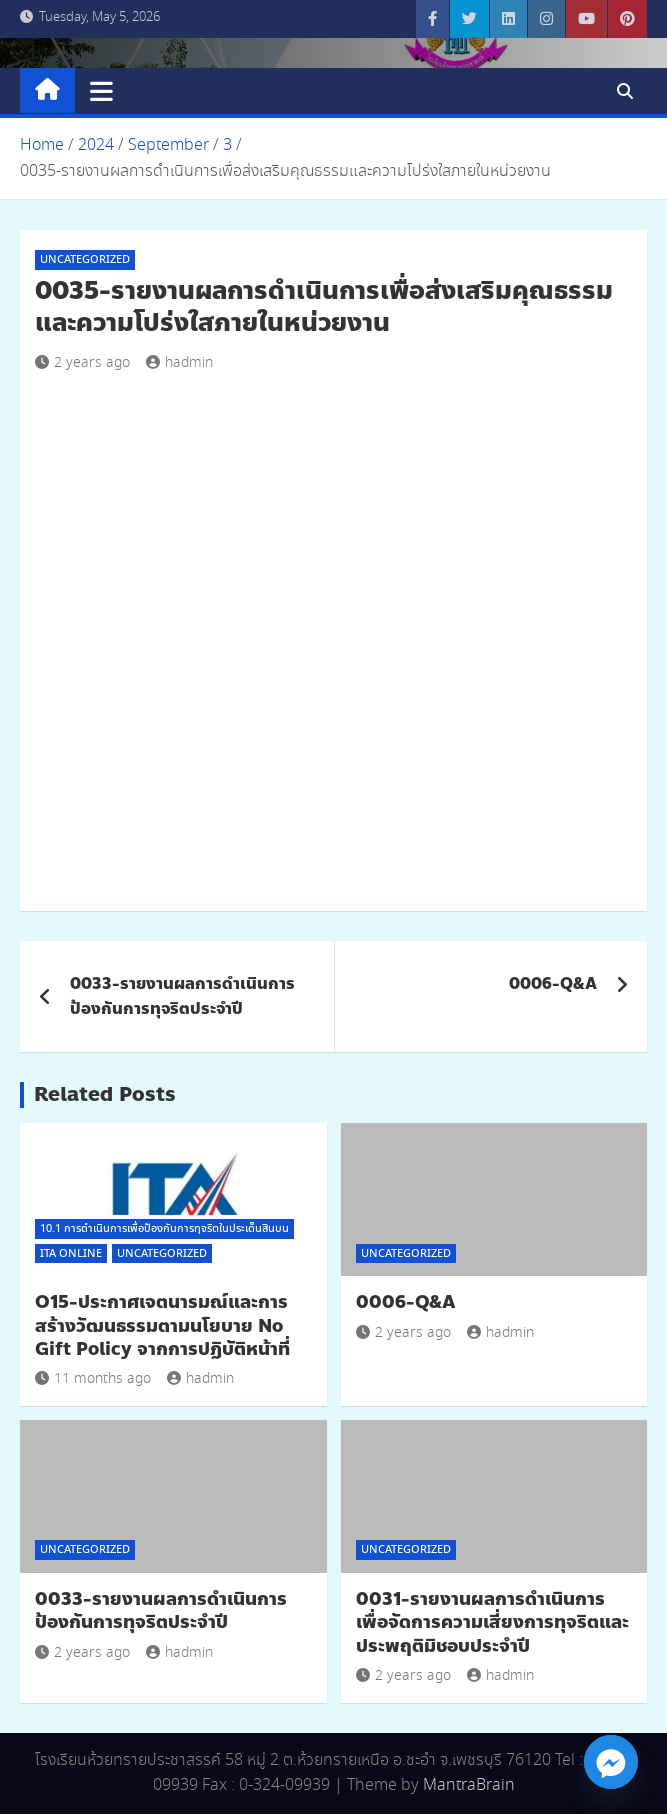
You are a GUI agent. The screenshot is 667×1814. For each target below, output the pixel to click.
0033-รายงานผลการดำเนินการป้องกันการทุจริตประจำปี (182, 996)
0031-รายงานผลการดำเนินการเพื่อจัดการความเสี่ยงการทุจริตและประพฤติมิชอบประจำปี (492, 1622)
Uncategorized (85, 260)
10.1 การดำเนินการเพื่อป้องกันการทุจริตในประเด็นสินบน (164, 1229)
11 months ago (93, 1379)
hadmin (179, 363)
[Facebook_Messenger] (611, 1762)
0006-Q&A (553, 983)
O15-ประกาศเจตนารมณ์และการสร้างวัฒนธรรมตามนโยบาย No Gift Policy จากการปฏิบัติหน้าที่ (162, 1325)
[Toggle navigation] (101, 91)
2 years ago (82, 363)
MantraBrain (469, 1785)
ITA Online (71, 1254)
